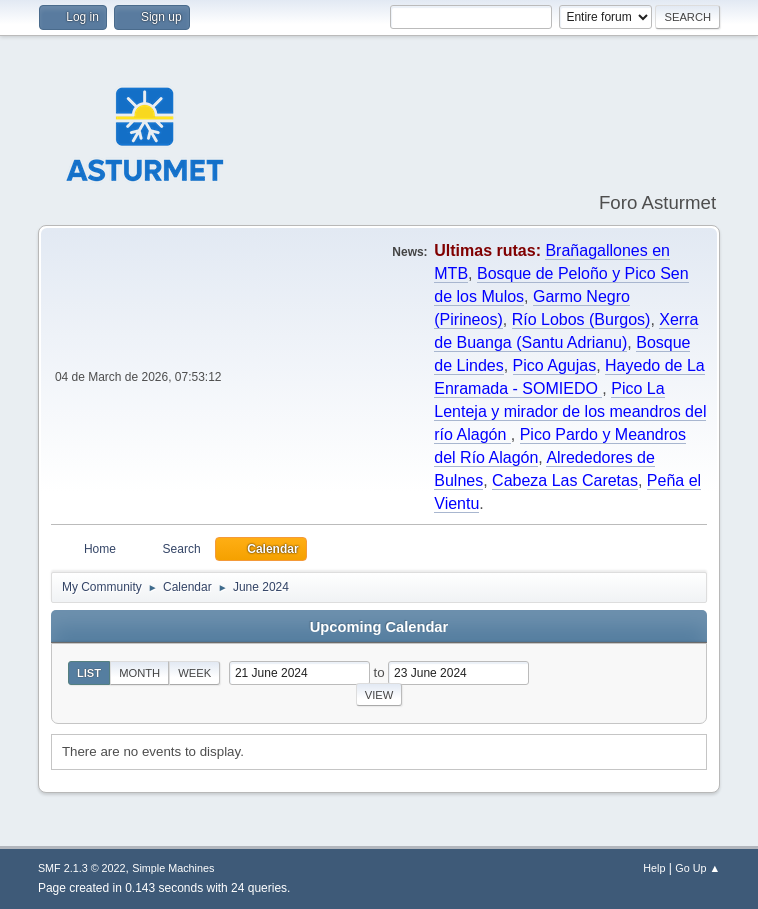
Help (654, 868)
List (89, 673)
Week (194, 673)
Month (139, 673)
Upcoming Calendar (379, 627)
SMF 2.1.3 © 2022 (82, 868)
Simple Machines (173, 868)
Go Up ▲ (697, 868)
